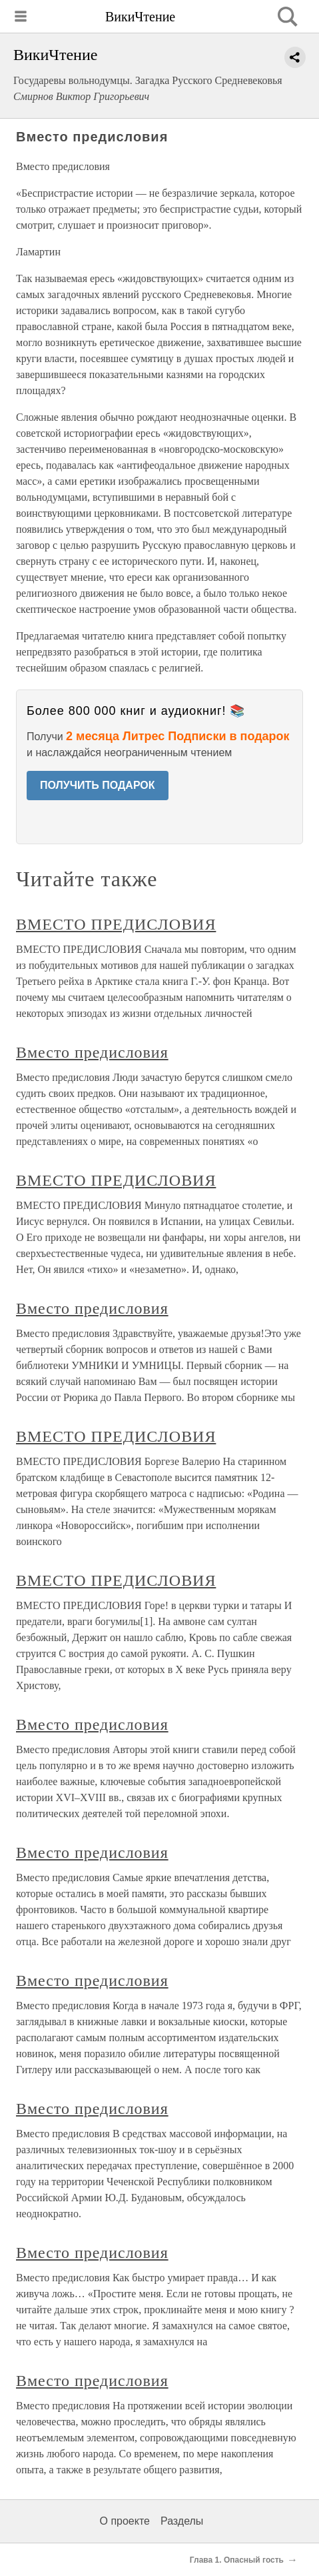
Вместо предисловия (92, 1052)
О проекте (125, 2521)
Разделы (181, 2521)
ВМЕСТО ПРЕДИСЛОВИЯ (116, 924)
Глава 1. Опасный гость (237, 2560)
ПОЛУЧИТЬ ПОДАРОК (97, 785)
